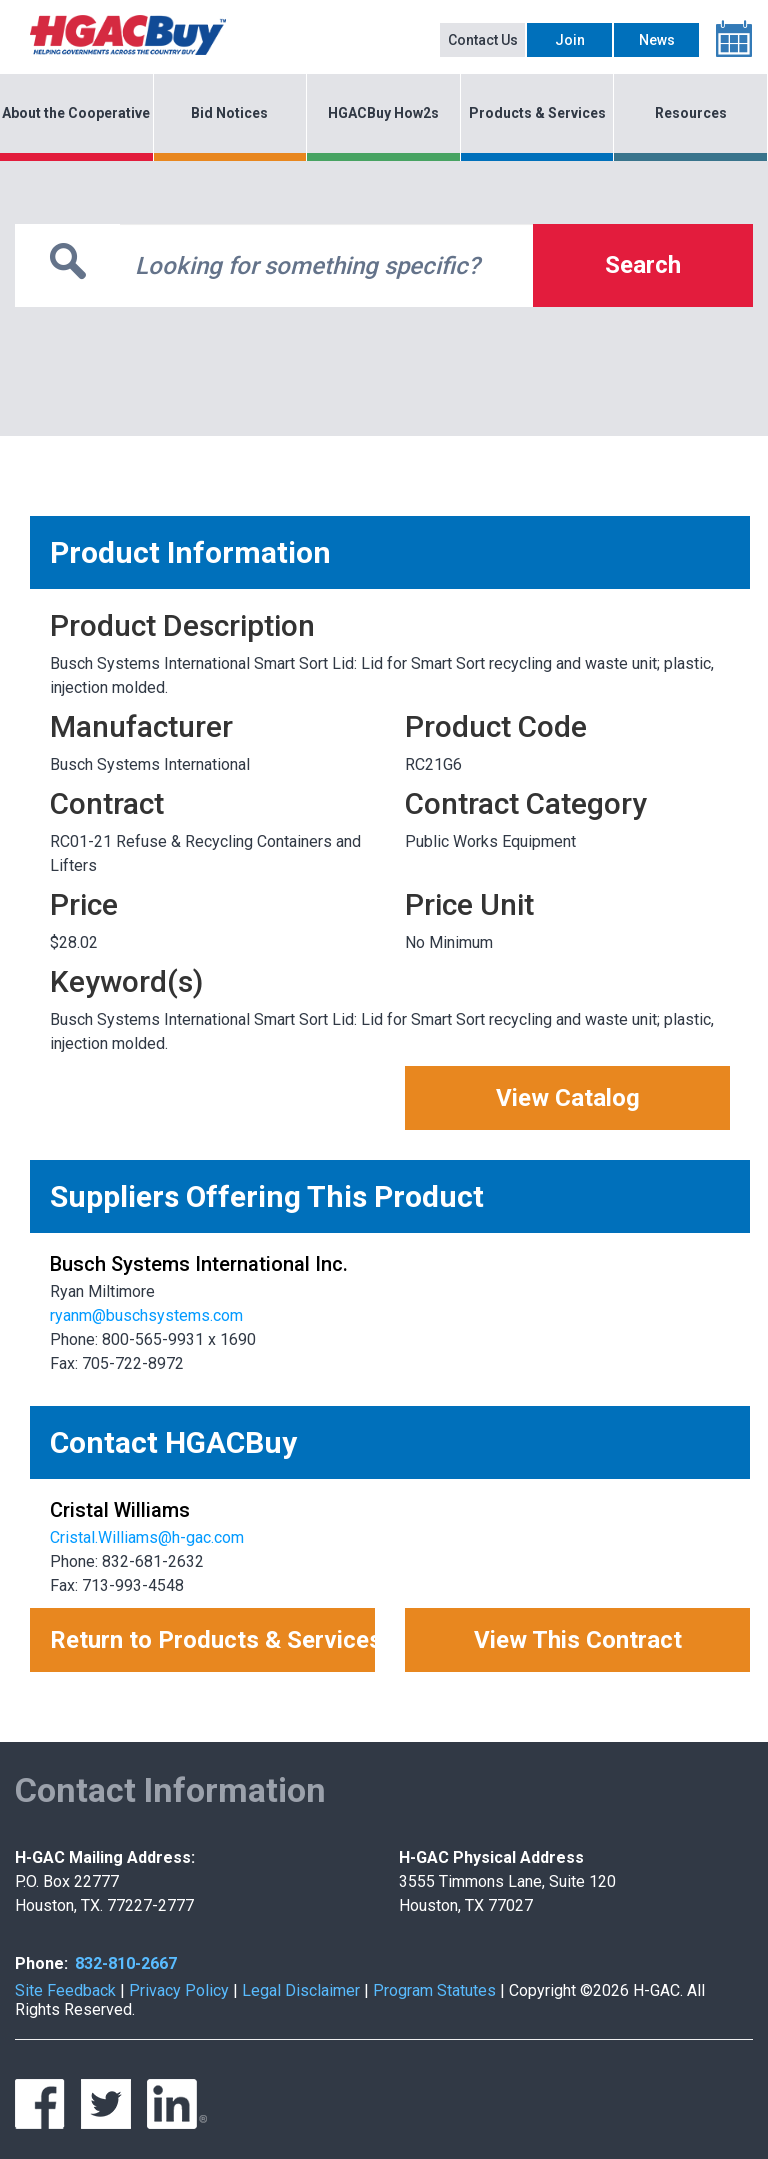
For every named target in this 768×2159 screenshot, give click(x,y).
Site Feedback (65, 1990)
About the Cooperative (76, 113)
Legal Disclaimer (301, 1990)
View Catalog (568, 1098)
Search (643, 265)
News (657, 40)
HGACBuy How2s (383, 113)
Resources (691, 113)
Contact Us (483, 40)
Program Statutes (434, 1990)
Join (570, 40)
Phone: (41, 1963)
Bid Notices (229, 113)
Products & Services (537, 113)
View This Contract (578, 1640)
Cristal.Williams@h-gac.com (147, 1537)
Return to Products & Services (212, 1640)
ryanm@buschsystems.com (146, 1315)
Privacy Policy (179, 1990)
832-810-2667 (126, 1963)
